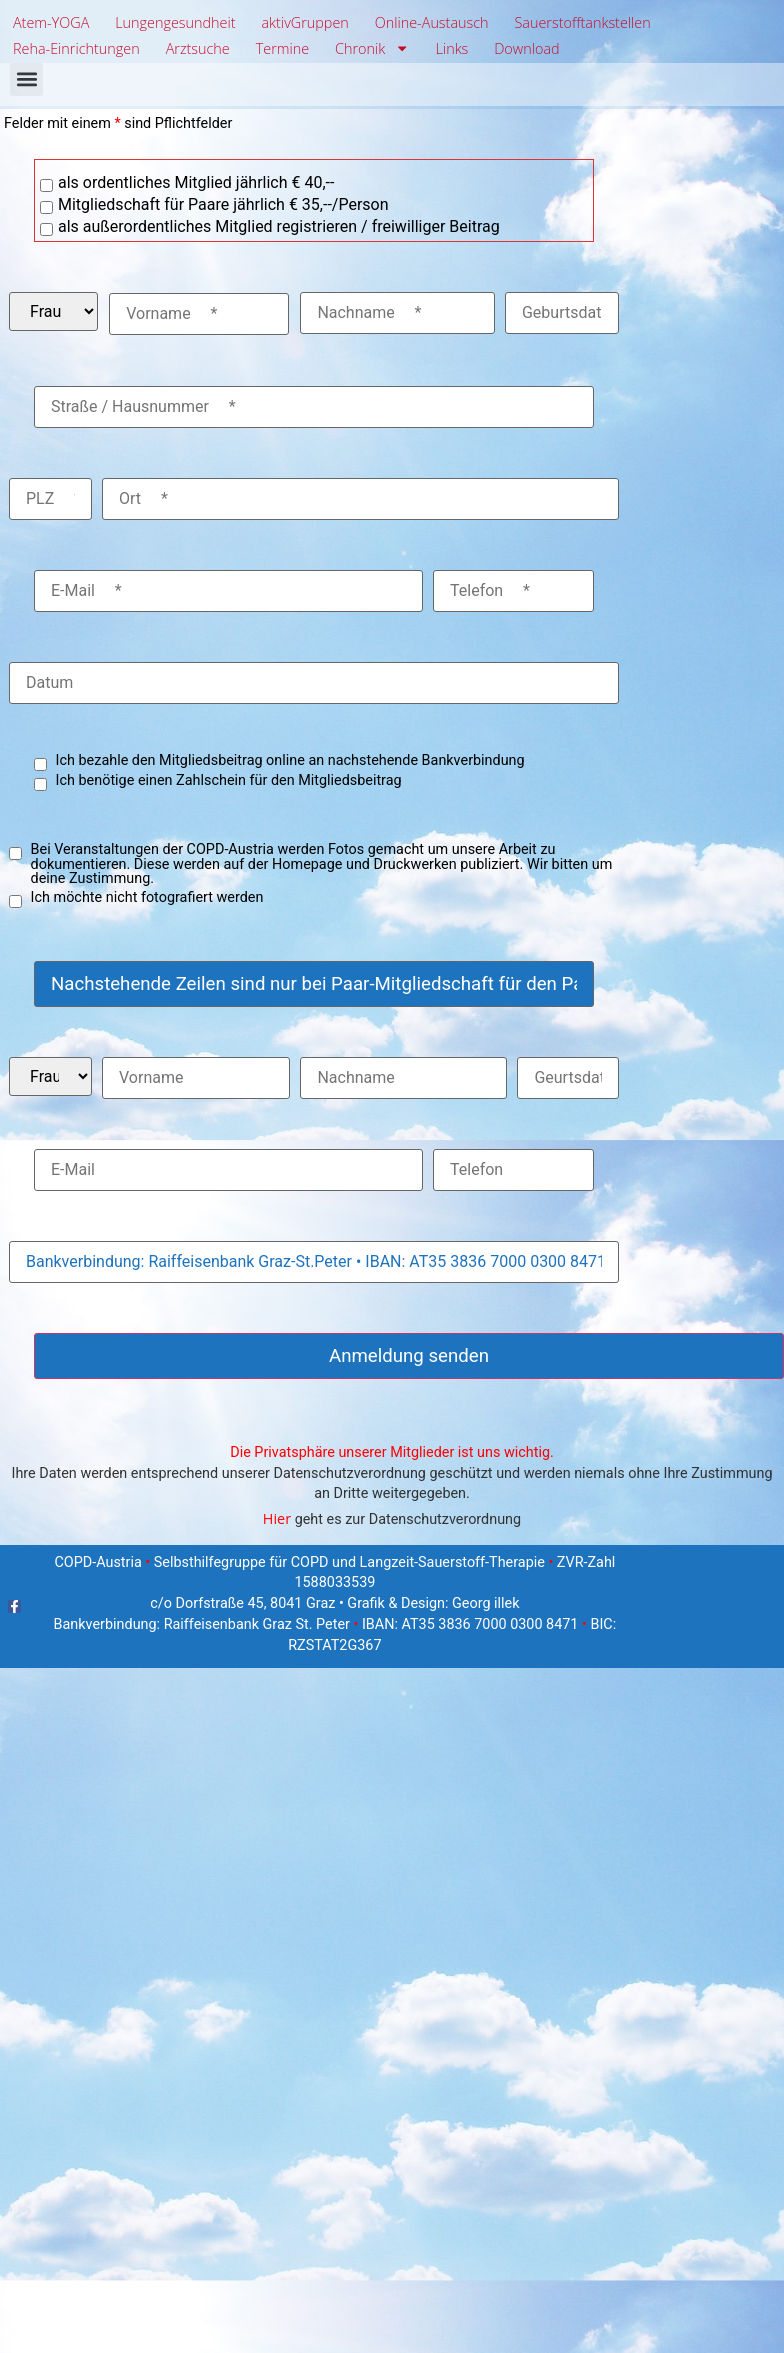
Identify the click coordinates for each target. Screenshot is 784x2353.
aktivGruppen (304, 22)
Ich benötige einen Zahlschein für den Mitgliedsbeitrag (229, 781)
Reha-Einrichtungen (76, 48)
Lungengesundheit (175, 22)
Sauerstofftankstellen (582, 22)
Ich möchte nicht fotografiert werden (147, 898)
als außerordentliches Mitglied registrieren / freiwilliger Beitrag (279, 227)
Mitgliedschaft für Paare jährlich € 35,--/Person (223, 205)
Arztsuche (198, 48)
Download (526, 48)
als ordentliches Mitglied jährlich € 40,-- (196, 183)
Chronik (372, 49)
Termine (282, 48)
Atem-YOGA (51, 22)
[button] (26, 79)
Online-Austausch (432, 22)
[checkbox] (46, 185)
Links (452, 48)
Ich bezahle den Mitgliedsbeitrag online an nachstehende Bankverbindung (290, 761)
